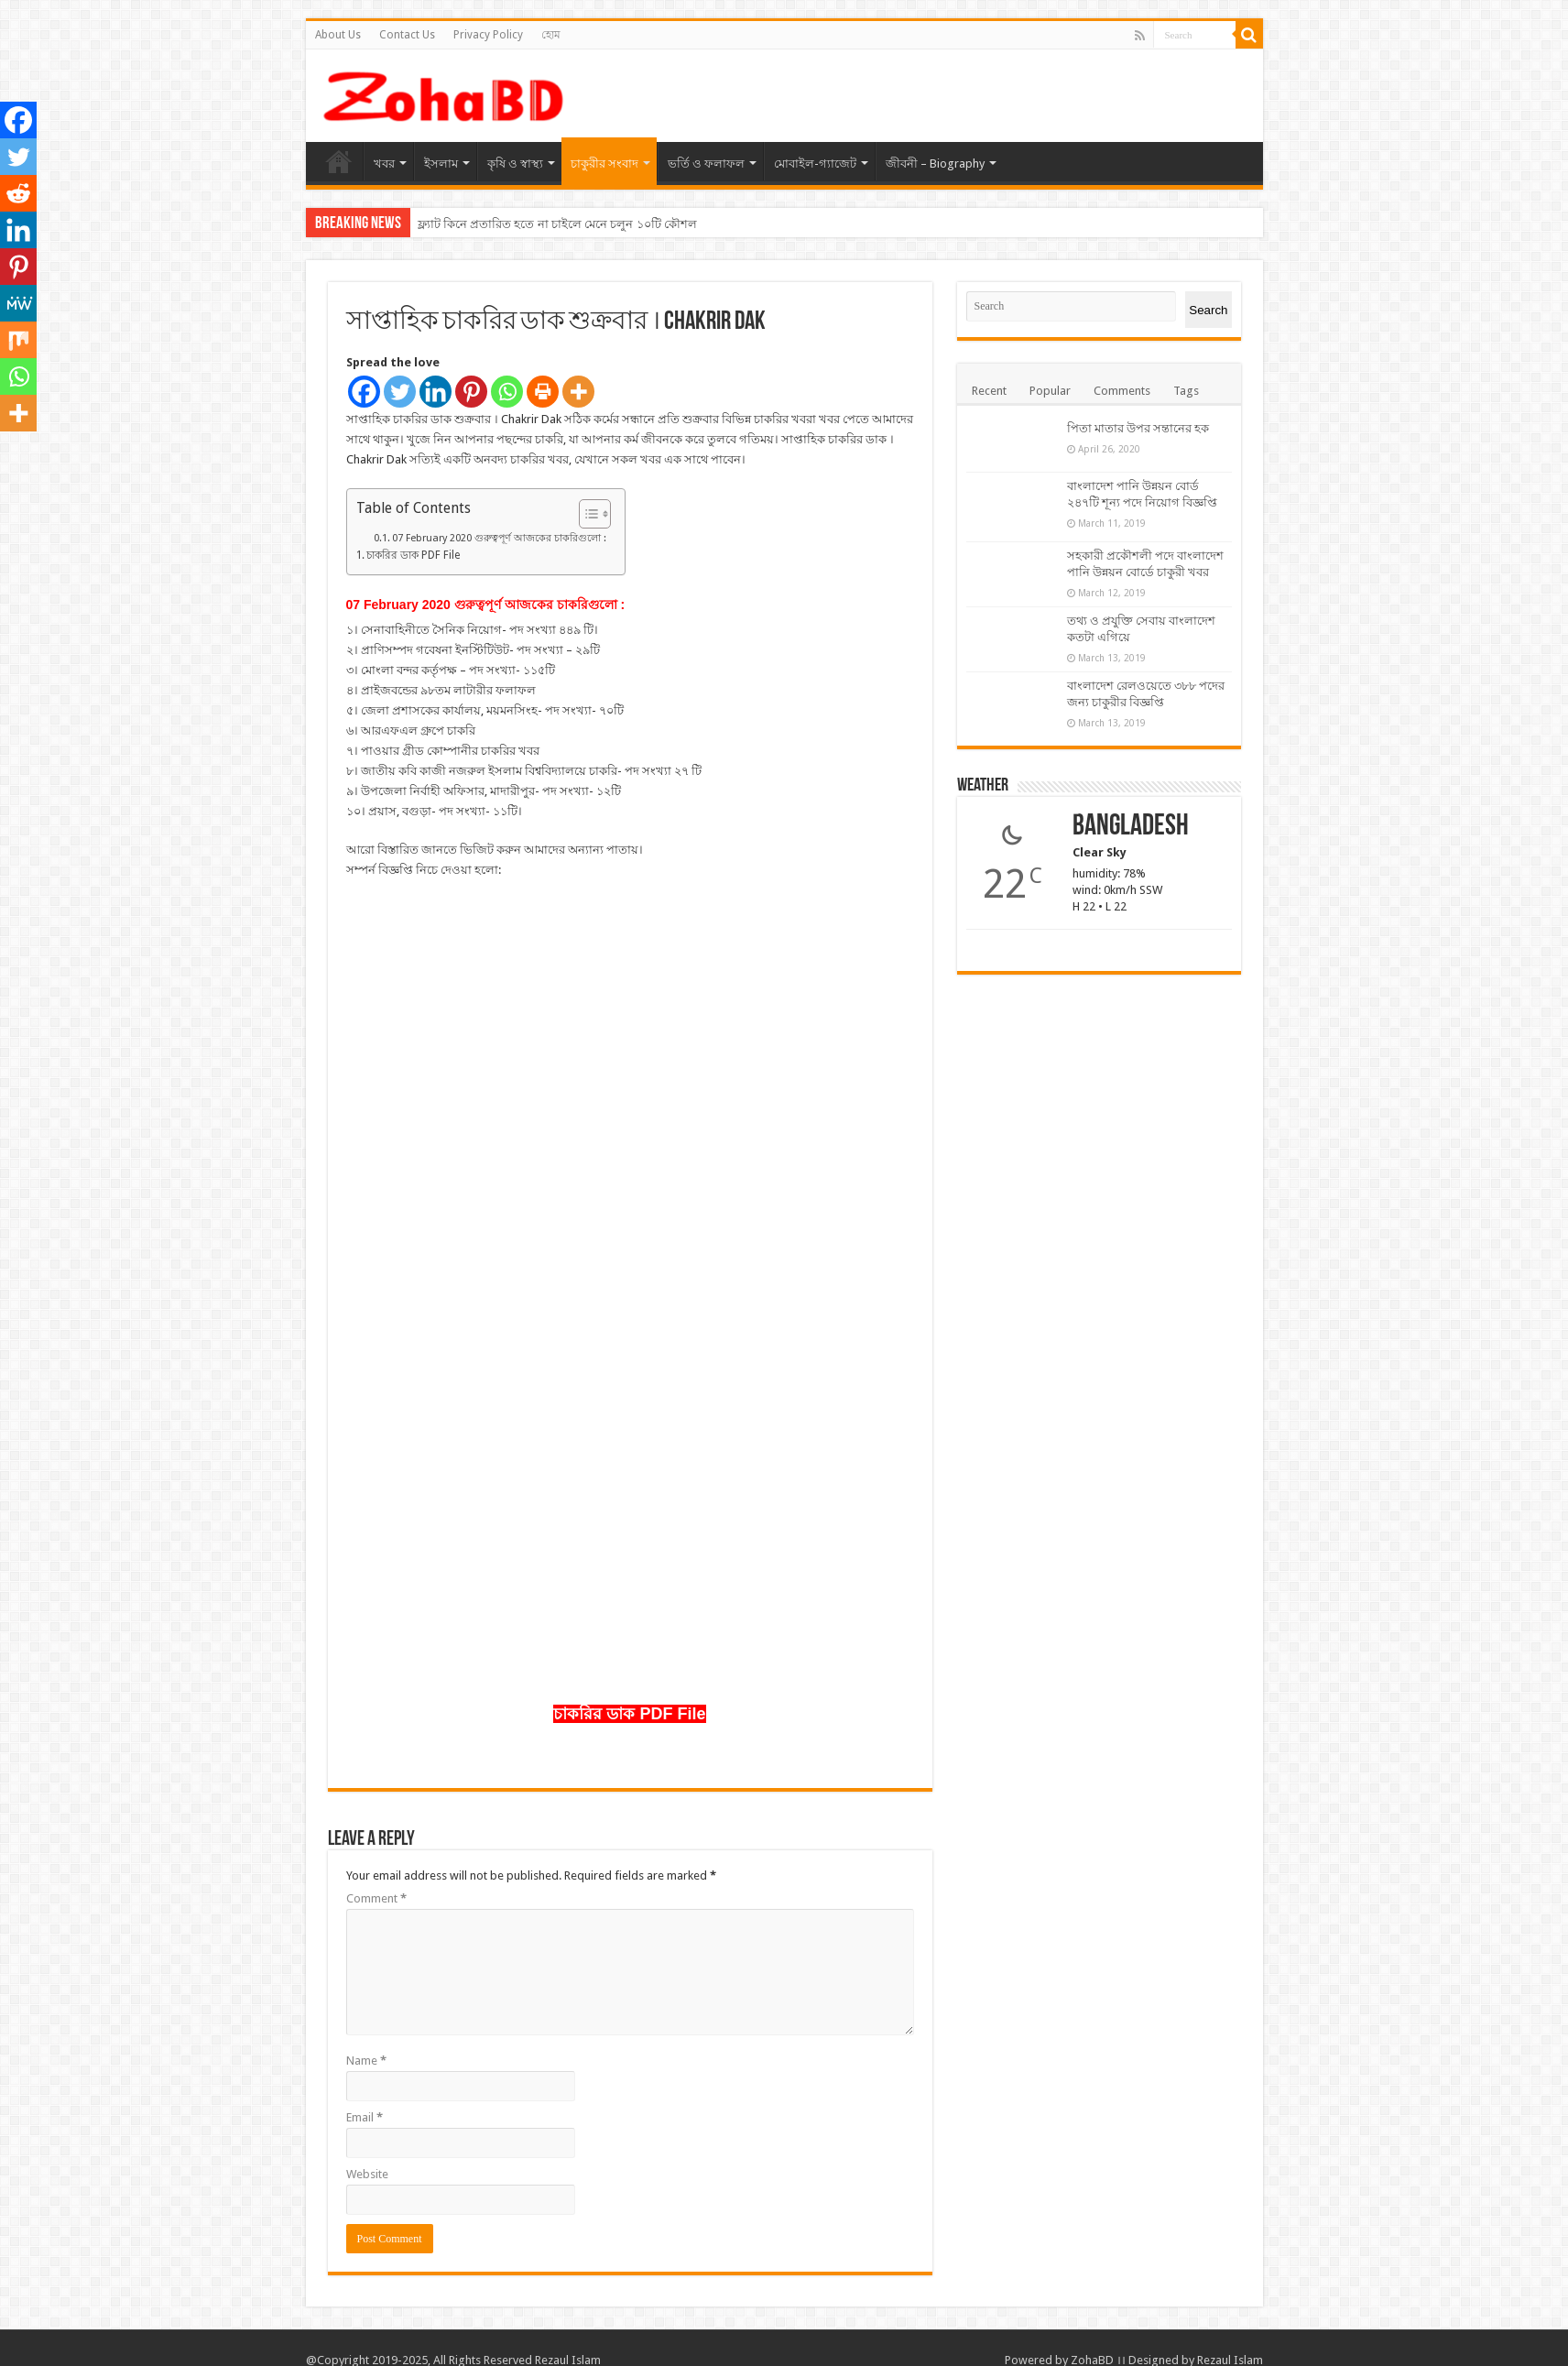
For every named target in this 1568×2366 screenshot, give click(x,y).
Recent (989, 391)
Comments (1122, 391)
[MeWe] (18, 303)
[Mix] (18, 340)
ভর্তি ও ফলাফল (706, 163)
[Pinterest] (471, 392)
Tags (1186, 391)
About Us (338, 34)
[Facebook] (364, 392)
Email (364, 2117)
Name (366, 2060)
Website (367, 2174)
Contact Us (407, 34)
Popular (1050, 391)
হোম (551, 34)
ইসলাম (441, 163)
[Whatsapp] (507, 392)
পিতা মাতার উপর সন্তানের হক (1138, 428)
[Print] (543, 392)
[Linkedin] (435, 392)
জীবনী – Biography (935, 163)
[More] (578, 392)
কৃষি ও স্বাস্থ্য (515, 163)
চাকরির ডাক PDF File (413, 555)
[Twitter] (400, 392)
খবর (384, 163)
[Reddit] (18, 193)
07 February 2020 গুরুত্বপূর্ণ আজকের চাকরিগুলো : (499, 538)
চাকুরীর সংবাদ (604, 163)
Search (1208, 310)
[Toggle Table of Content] (585, 513)
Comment (376, 1898)
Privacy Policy (488, 34)
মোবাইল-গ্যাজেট (815, 163)
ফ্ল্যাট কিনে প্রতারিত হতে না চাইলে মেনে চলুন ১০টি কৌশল (557, 224)
